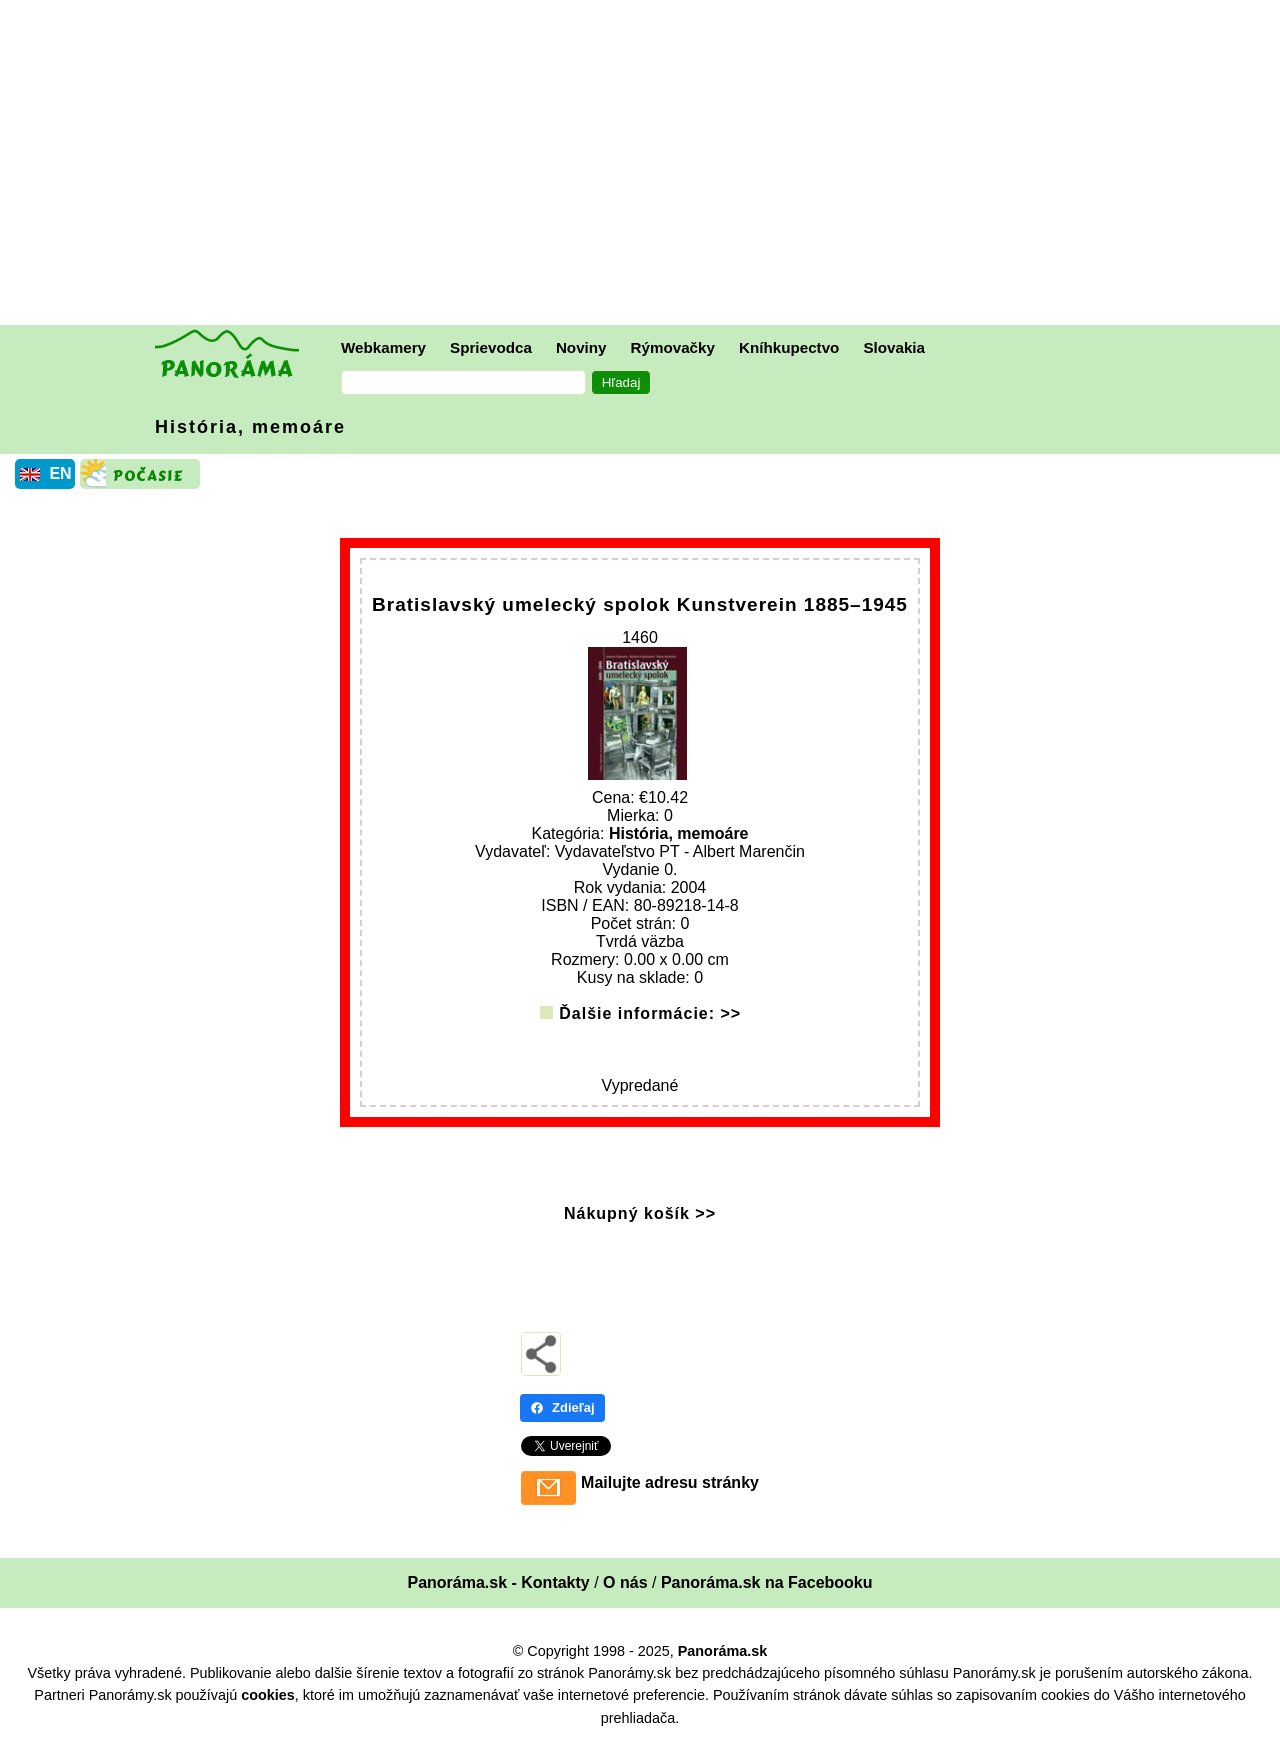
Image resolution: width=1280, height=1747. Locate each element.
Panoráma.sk (723, 1653)
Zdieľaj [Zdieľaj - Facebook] (562, 1409)
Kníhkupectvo (789, 347)
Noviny (581, 347)
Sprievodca (491, 347)
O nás (625, 1584)
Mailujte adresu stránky (670, 1484)
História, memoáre (250, 427)
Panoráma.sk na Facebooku (767, 1584)
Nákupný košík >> (640, 1215)
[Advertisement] (645, 165)
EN (60, 473)
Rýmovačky (673, 347)
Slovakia (894, 347)
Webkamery (383, 347)
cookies (268, 1697)
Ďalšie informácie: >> (650, 1015)
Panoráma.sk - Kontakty (498, 1584)
